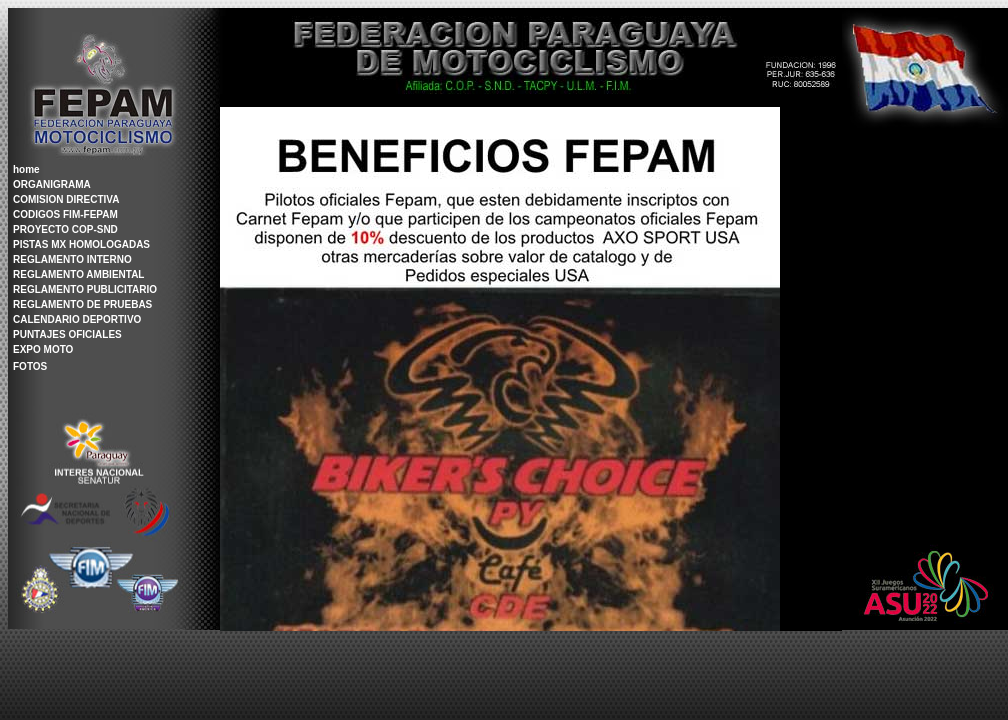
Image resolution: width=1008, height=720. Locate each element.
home (26, 169)
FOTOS (30, 366)
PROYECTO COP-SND (65, 229)
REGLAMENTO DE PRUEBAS (82, 304)
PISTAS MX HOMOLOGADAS (81, 244)
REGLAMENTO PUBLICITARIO (85, 289)
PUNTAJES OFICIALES (67, 334)
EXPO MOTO (43, 349)
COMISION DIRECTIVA (66, 199)
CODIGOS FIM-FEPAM (65, 214)
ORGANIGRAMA (52, 184)
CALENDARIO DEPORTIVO (77, 319)
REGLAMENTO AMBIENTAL (78, 274)
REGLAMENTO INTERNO (72, 259)
